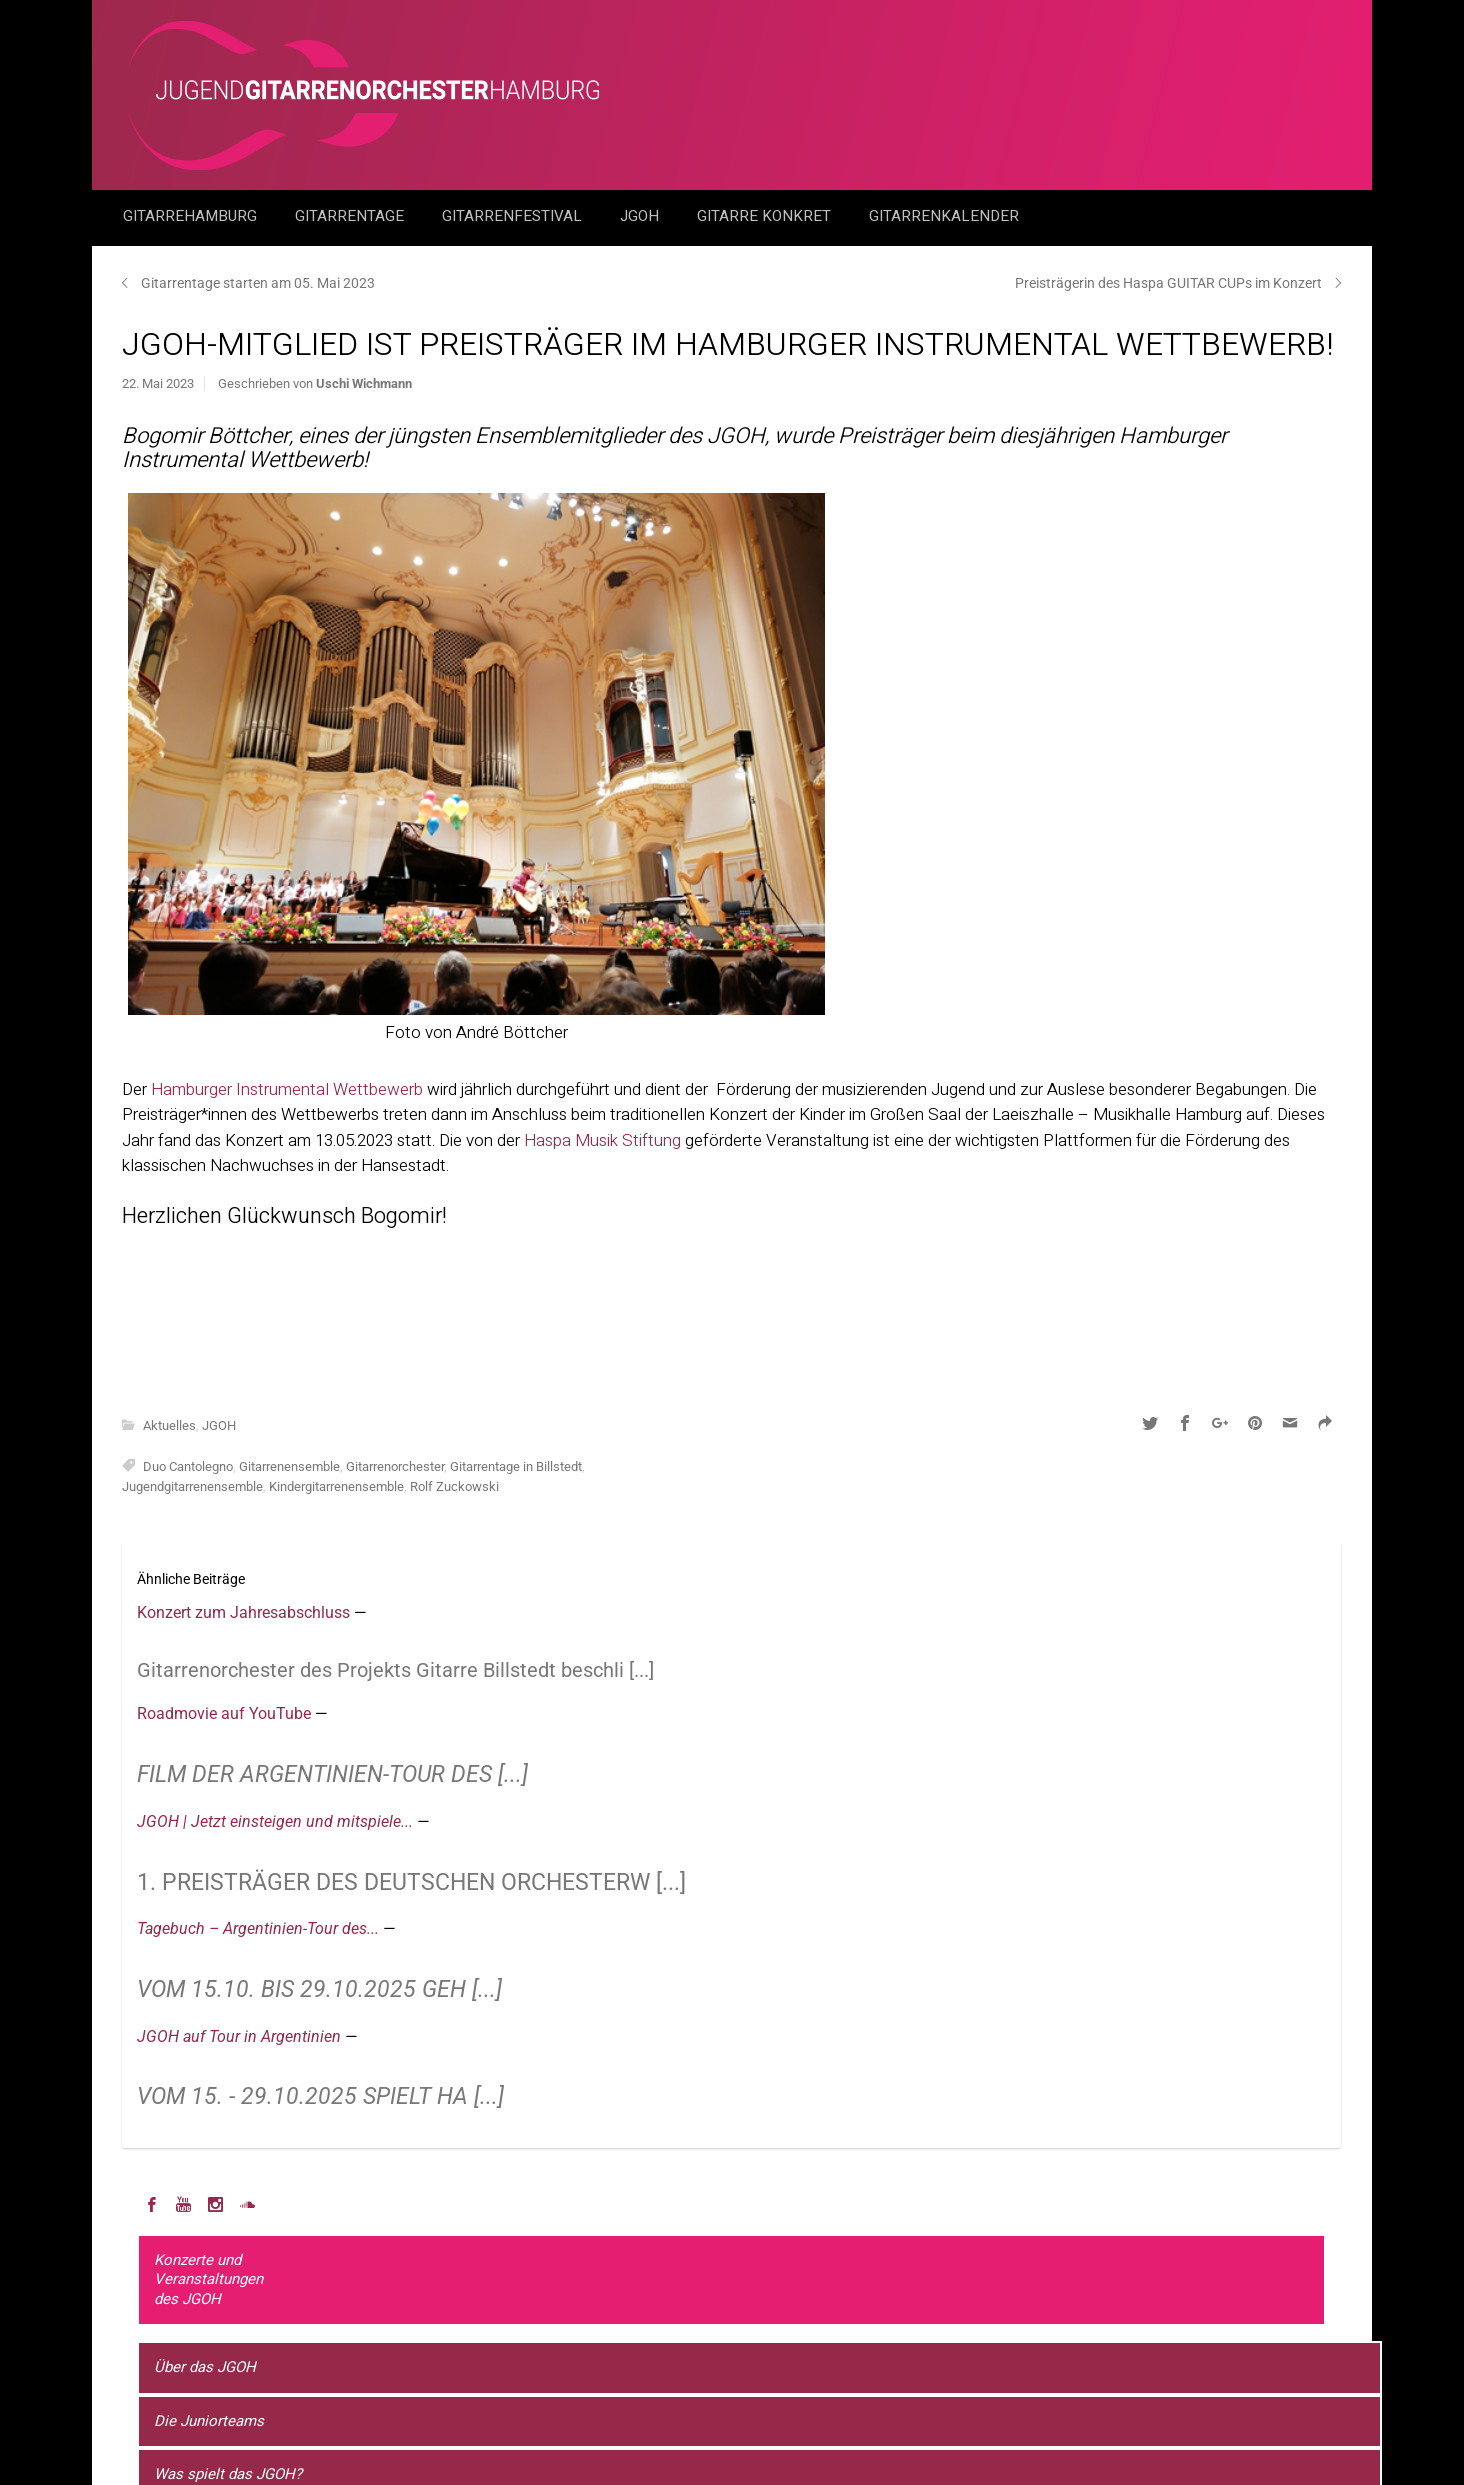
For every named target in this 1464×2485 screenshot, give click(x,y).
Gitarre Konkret (766, 216)
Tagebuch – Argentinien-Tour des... (260, 1928)
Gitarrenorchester (395, 1466)
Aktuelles (169, 1425)
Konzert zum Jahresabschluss (245, 1612)
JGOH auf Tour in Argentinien (241, 2036)
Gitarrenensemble (289, 1466)
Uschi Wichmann (364, 383)
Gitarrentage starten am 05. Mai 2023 (258, 283)
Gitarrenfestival (514, 216)
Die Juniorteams (209, 2421)
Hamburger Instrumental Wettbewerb (287, 1089)
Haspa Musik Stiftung (602, 1140)
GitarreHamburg (192, 216)
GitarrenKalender (944, 216)
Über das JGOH (205, 2367)
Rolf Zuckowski (454, 1486)
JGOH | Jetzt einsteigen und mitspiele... (277, 1821)
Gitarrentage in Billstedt (516, 1466)
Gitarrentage (351, 216)
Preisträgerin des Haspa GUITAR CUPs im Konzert (1168, 283)
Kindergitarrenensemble (336, 1486)
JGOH (641, 216)
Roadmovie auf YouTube (226, 1713)
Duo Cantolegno (188, 1466)
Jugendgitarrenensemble (192, 1486)
